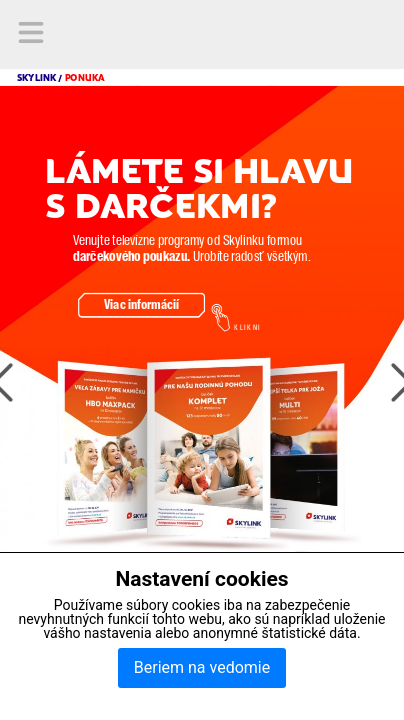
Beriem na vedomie (202, 667)
